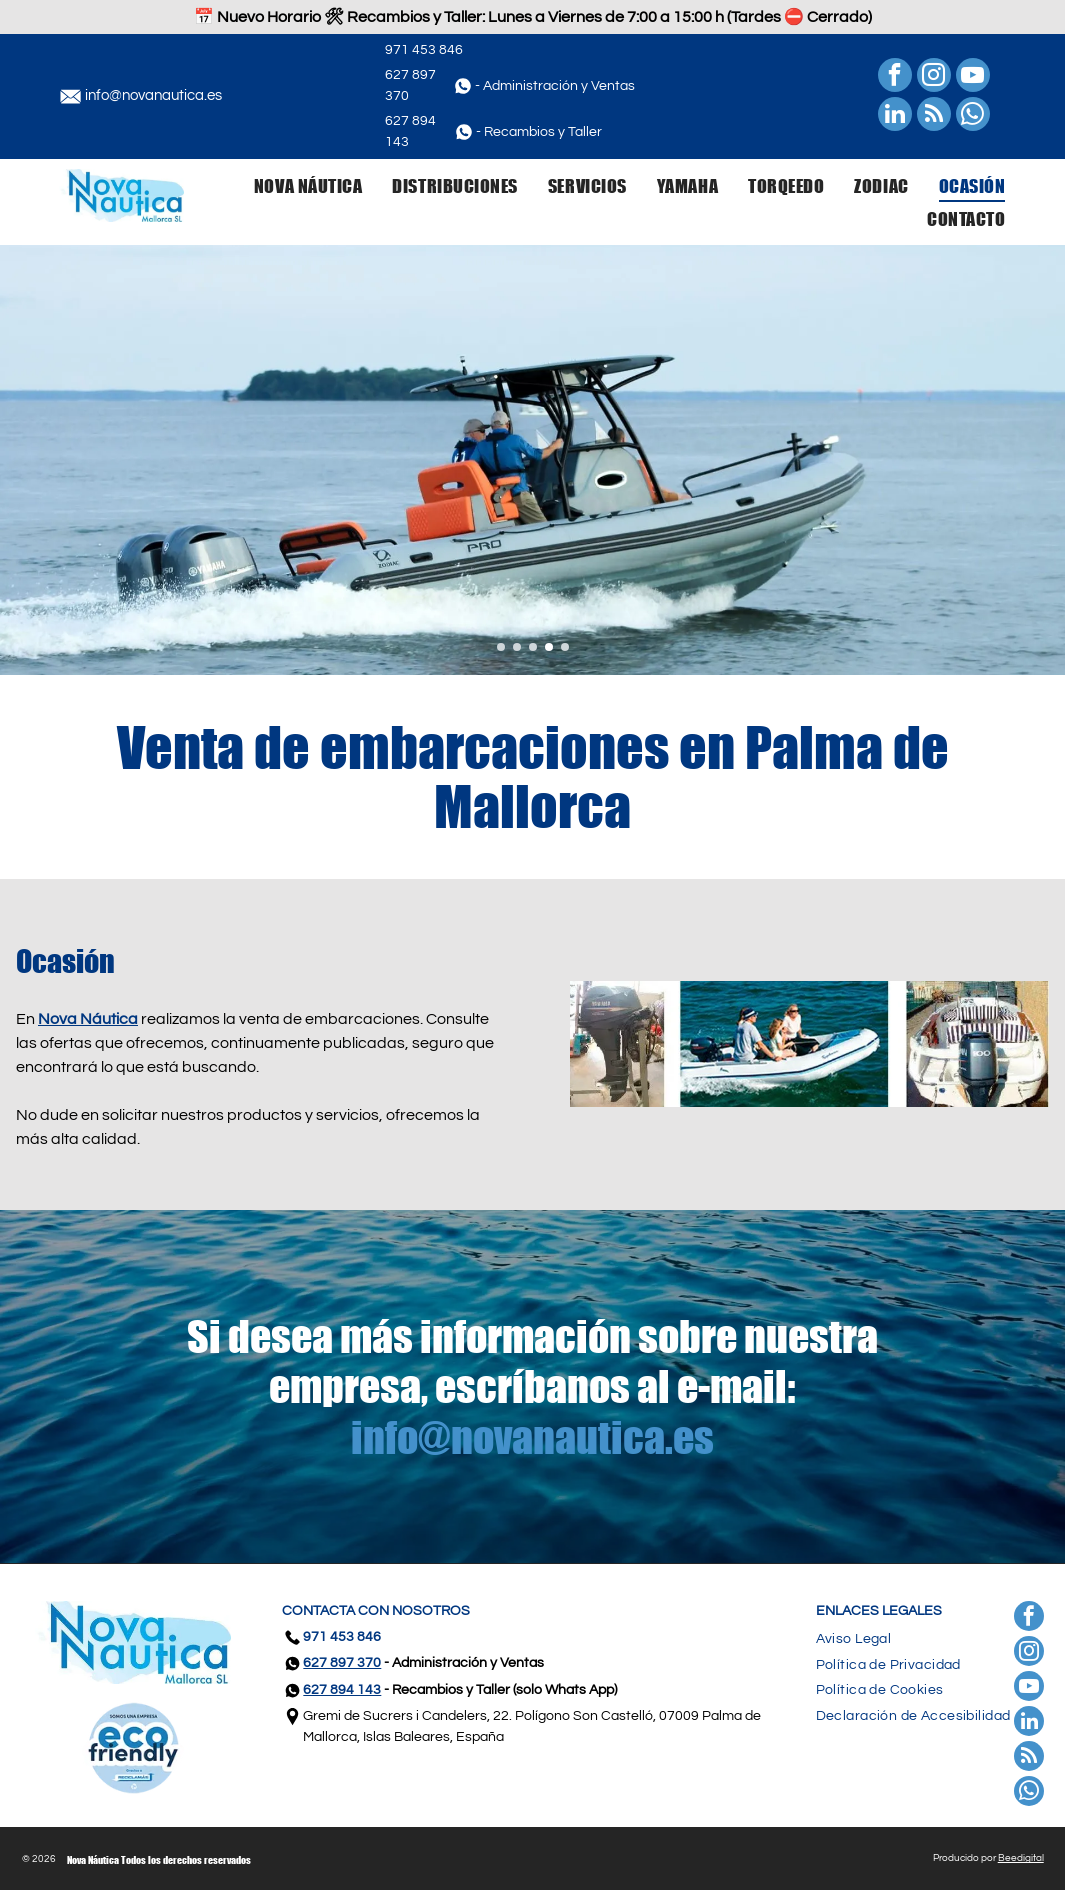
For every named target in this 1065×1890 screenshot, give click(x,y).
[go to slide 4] (549, 647)
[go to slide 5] (565, 647)
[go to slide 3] (533, 647)
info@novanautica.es (153, 95)
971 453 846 (424, 50)
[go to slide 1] (501, 647)
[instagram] (934, 77)
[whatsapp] (973, 116)
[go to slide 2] (517, 647)
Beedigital (1021, 1858)
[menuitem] (293, 185)
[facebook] (895, 77)
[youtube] (973, 77)
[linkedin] (895, 116)
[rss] (934, 116)
